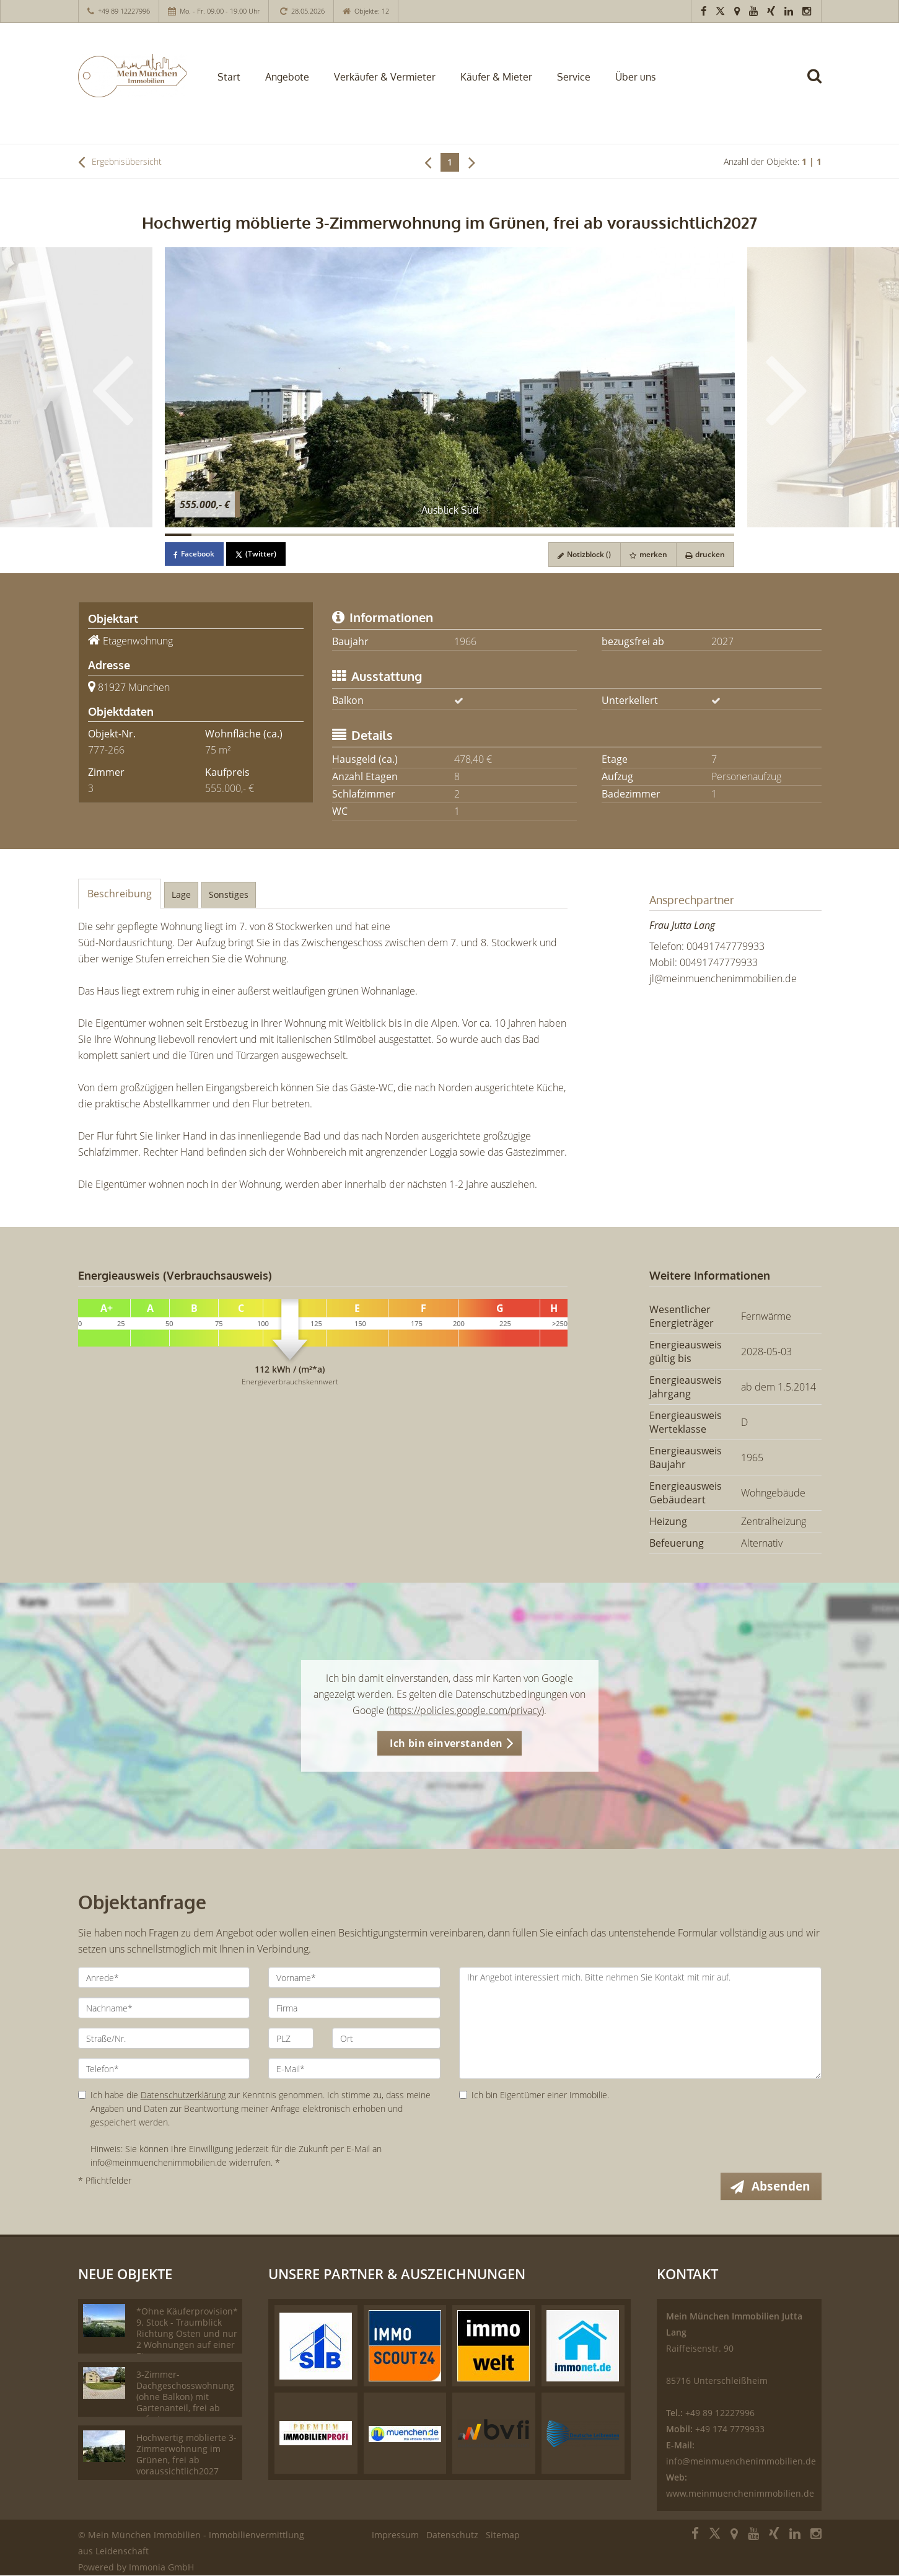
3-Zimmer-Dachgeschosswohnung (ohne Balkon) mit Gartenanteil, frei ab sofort (185, 2397)
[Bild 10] (422, 535)
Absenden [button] (781, 2186)
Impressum (395, 2535)
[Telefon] (164, 2068)
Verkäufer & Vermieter (385, 77)
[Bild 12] (476, 535)
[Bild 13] (503, 535)
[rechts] (471, 162)
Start (228, 77)
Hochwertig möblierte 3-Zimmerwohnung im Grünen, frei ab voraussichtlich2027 (186, 2454)
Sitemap (503, 2535)
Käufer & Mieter (496, 77)
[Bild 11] (449, 535)
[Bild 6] (313, 535)
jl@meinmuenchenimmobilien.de (723, 978)
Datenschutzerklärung (183, 2095)
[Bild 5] (286, 535)
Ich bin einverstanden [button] (446, 1743)
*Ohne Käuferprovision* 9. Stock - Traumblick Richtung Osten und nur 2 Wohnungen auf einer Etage (187, 2334)
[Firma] (354, 2007)
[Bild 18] (639, 535)
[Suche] (819, 85)
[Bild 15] (558, 535)
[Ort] (386, 2038)
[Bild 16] (585, 535)
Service (573, 77)
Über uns (635, 77)
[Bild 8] (368, 535)
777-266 (106, 750)
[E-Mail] (354, 2068)
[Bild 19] (666, 535)
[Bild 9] (395, 535)
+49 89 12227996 (124, 10)
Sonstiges (228, 894)
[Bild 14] (531, 535)
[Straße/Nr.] (164, 2038)
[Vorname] (354, 1977)
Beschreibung (119, 893)
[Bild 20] (694, 535)
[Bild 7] (340, 535)
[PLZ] (291, 2038)
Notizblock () (581, 554)
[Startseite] (132, 75)
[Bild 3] (232, 535)
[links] (427, 162)
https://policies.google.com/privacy (465, 1710)
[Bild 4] (259, 535)
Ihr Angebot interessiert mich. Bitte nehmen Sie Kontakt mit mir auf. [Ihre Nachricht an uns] (640, 2023)
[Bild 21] (720, 535)
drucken (704, 554)
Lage (181, 894)
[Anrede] (164, 1977)
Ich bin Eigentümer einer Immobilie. (534, 2095)
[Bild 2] (205, 535)
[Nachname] (164, 2007)
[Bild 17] (612, 535)
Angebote (287, 77)
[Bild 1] (178, 535)
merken (646, 554)
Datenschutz (452, 2535)
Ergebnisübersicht (120, 162)
